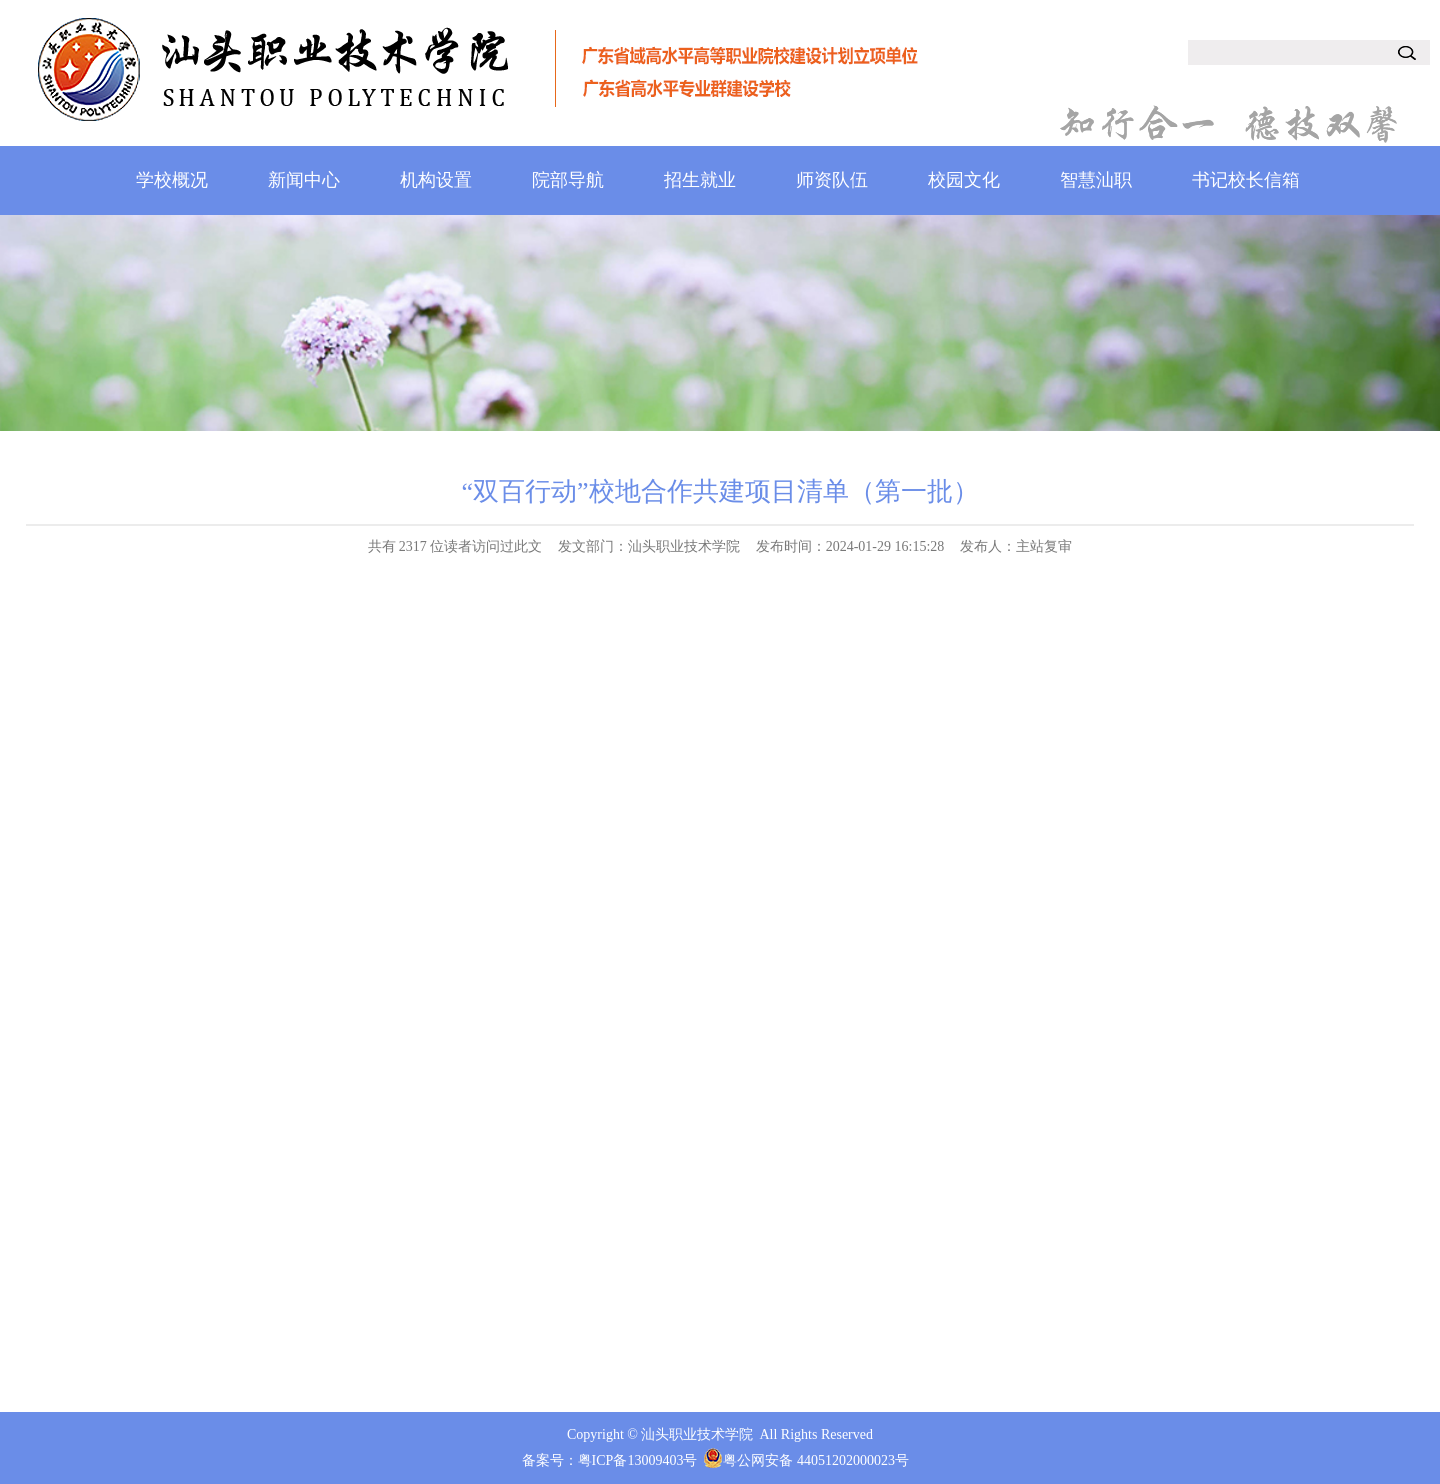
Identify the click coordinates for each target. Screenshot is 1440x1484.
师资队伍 (832, 180)
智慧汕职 (1096, 180)
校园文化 (964, 180)
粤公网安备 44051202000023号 (816, 1460)
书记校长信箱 (1246, 180)
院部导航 (568, 180)
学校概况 (172, 180)
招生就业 (700, 180)
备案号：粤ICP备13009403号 (610, 1460)
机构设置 (436, 180)
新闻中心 (304, 180)
